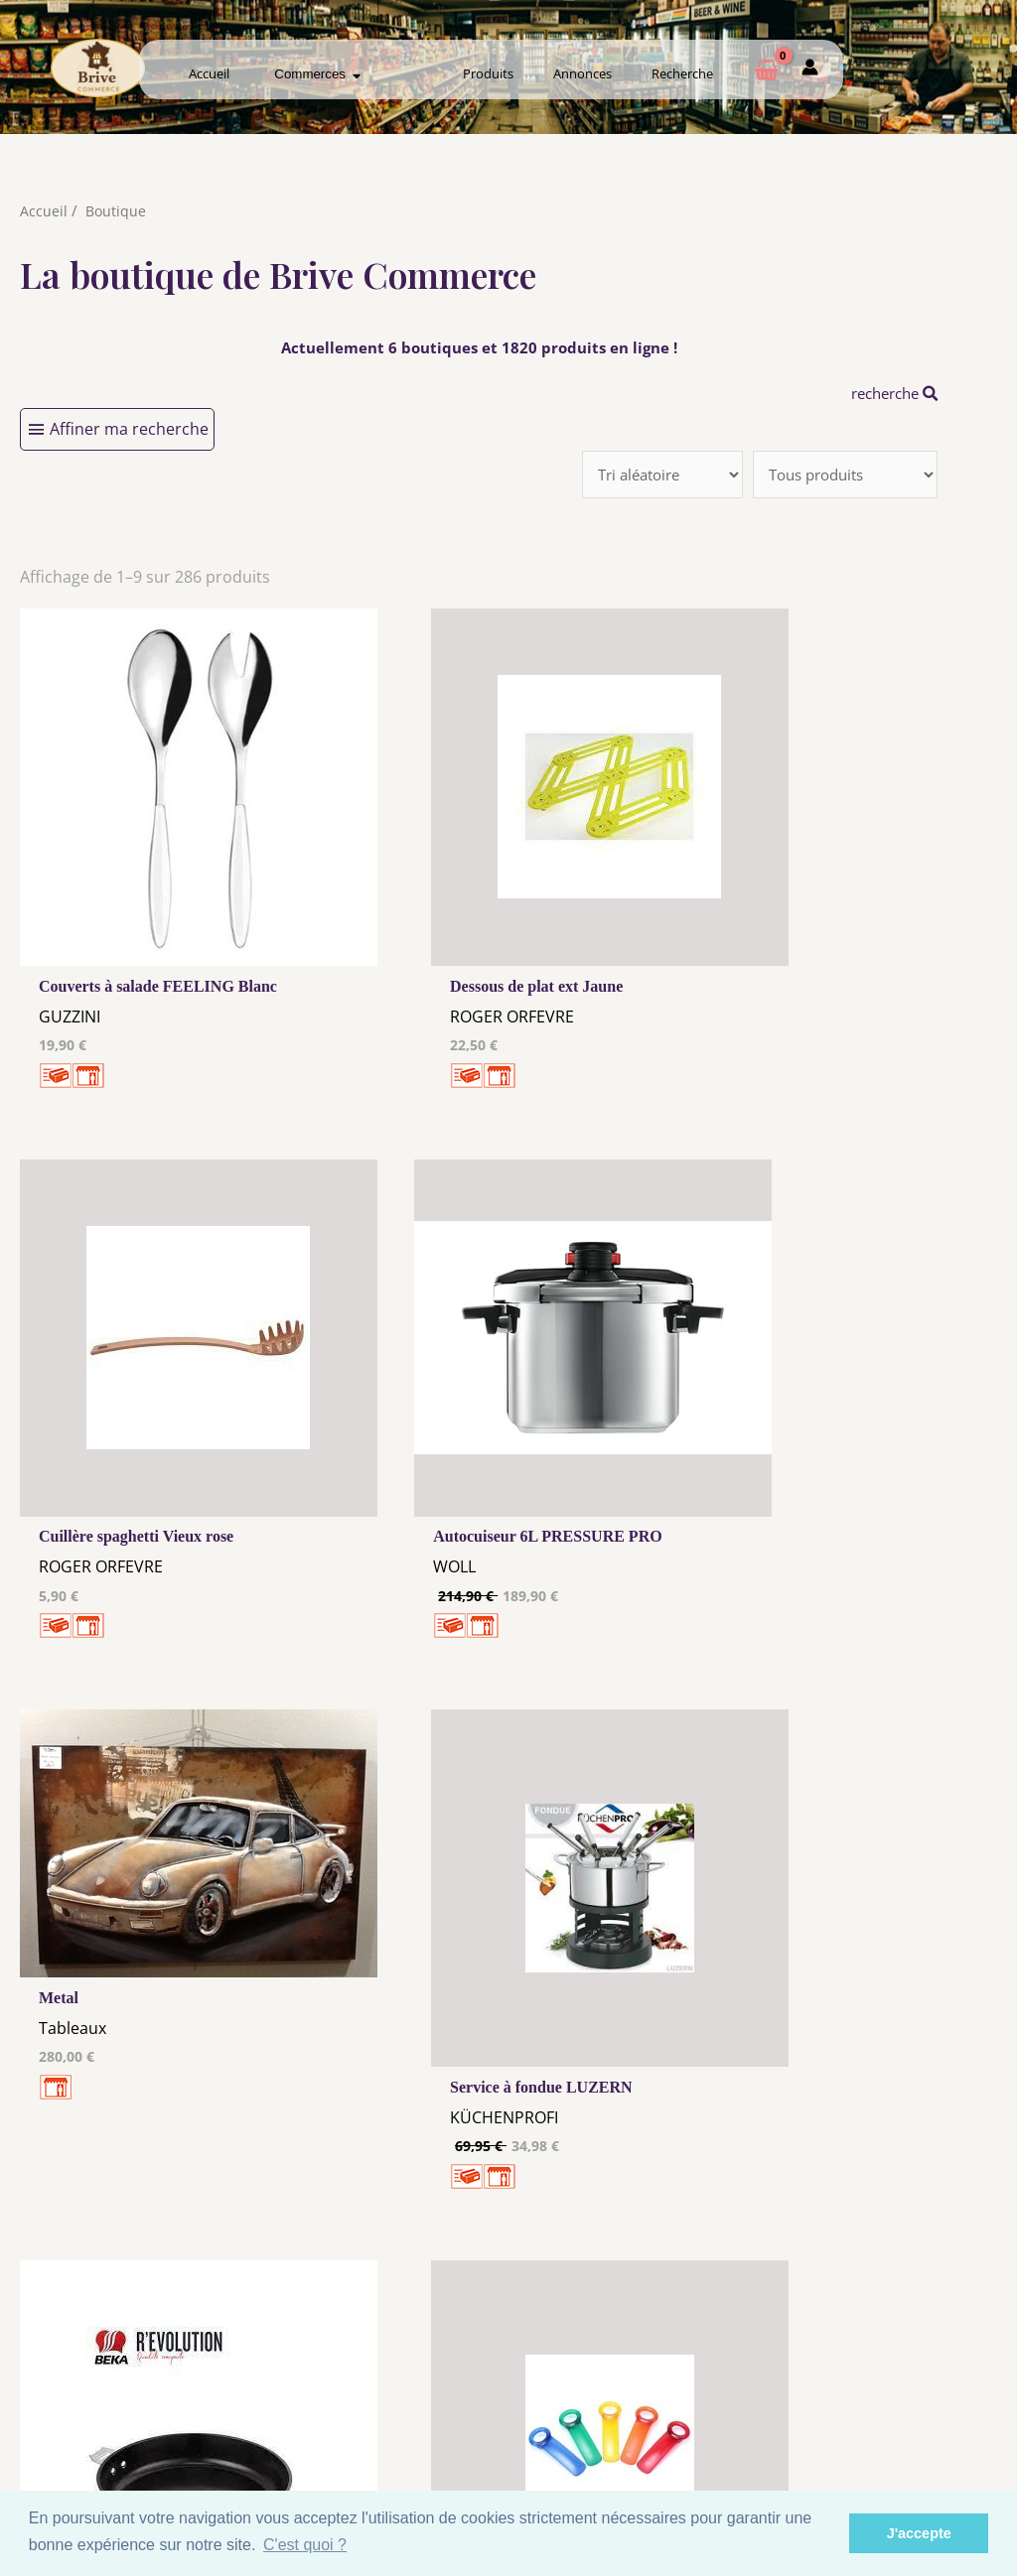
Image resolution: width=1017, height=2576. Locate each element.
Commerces (317, 74)
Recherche (682, 73)
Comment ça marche (908, 2387)
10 (509, 2114)
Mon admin (908, 2425)
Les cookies (375, 2391)
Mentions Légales (375, 2372)
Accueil (209, 73)
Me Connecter (642, 2387)
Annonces (582, 73)
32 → (615, 2114)
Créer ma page (908, 2406)
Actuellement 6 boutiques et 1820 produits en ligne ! (478, 347)
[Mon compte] (809, 70)
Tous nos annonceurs (375, 2410)
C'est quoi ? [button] (305, 2544)
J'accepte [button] (919, 2533)
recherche (889, 393)
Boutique (116, 210)
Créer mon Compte (642, 2406)
